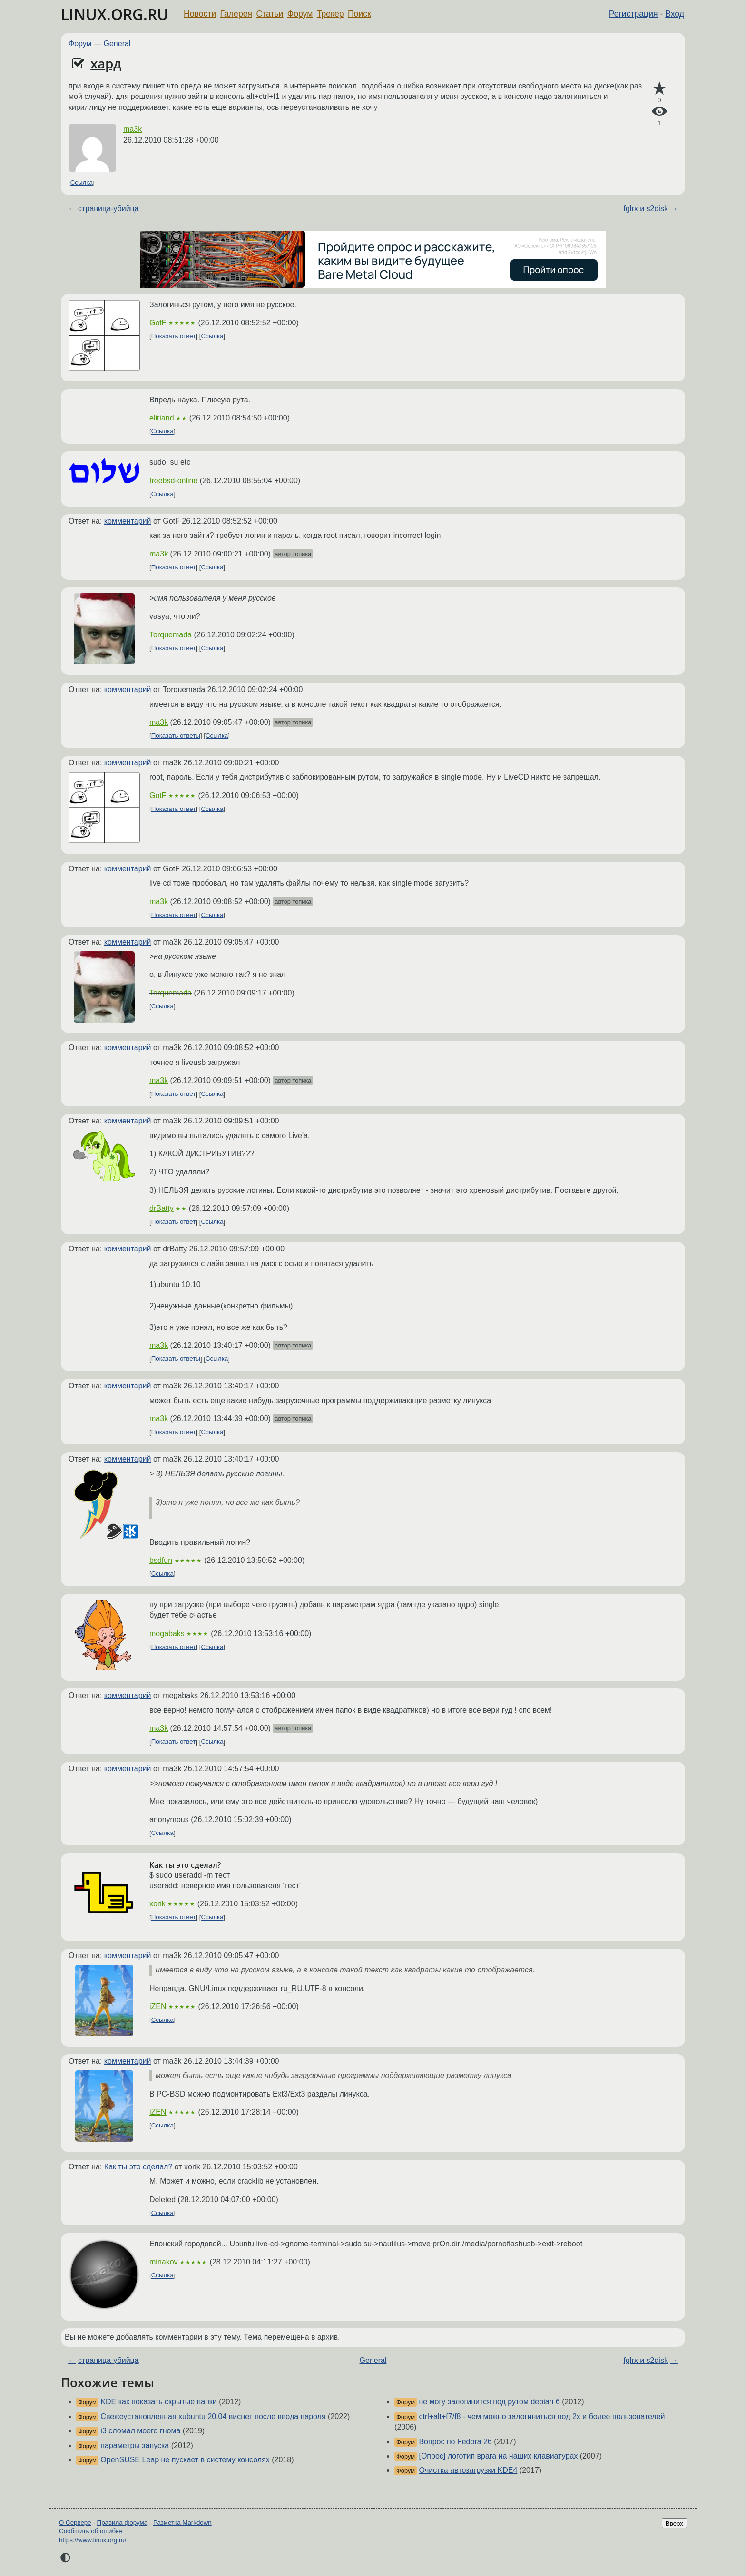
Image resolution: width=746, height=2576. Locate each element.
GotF (158, 323)
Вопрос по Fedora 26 (455, 2442)
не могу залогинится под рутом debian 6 (489, 2402)
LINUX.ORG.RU (114, 14)
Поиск (359, 14)
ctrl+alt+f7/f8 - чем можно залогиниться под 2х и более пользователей (542, 2416)
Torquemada (170, 635)
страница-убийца (108, 209)
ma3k (132, 129)
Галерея (236, 14)
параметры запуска (134, 2445)
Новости (200, 14)
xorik (157, 1904)
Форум (300, 14)
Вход (674, 14)
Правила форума (122, 2522)
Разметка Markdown (182, 2522)
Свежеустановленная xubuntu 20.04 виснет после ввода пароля (212, 2416)
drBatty (161, 1208)
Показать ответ (173, 336)
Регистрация (633, 14)
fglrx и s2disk (646, 209)
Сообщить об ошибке (90, 2531)
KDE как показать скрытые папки (158, 2402)
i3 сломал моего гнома (140, 2431)
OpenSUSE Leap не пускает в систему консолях (184, 2460)
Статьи (269, 14)
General (117, 43)
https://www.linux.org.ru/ (92, 2540)
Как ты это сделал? (138, 2167)
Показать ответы (175, 735)
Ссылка (81, 182)
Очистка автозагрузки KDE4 (468, 2470)
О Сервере (75, 2522)
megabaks (167, 1634)
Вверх (674, 2523)
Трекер (330, 14)
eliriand (161, 418)
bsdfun (160, 1560)
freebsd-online (173, 481)
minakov (163, 2262)
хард (105, 63)
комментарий (127, 521)
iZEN (158, 2006)
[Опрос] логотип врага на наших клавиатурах (498, 2456)
